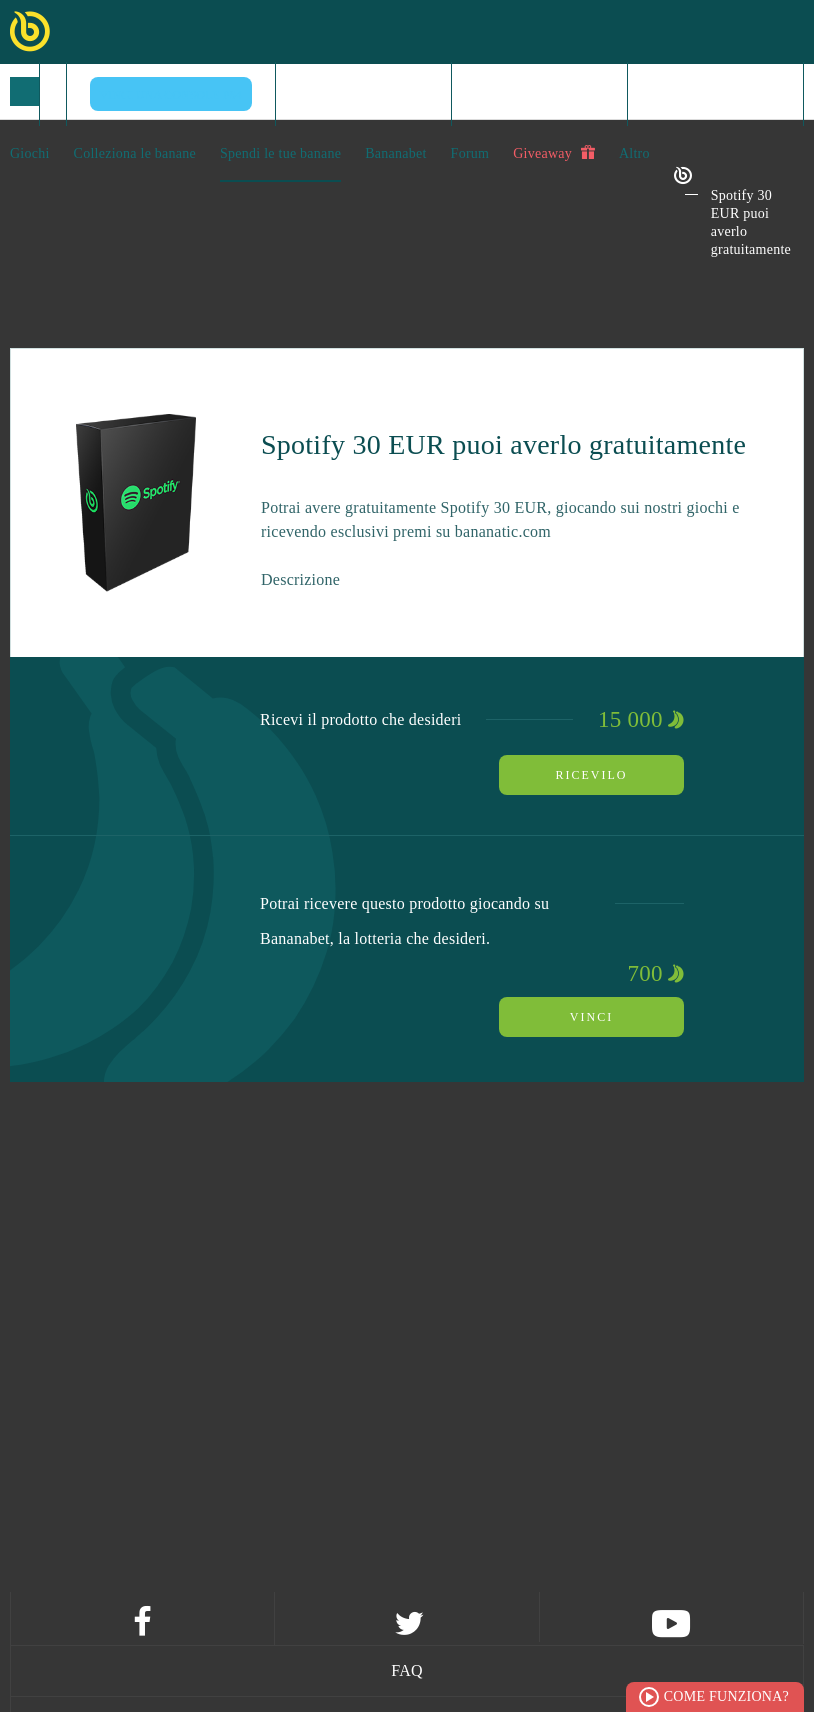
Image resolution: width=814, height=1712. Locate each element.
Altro (634, 153)
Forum (470, 153)
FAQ (407, 1670)
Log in (715, 93)
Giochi (30, 153)
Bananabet (395, 153)
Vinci (591, 1017)
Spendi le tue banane (280, 153)
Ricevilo (592, 775)
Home (363, 93)
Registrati (539, 93)
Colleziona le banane (135, 153)
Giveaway (554, 153)
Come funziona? (726, 1696)
